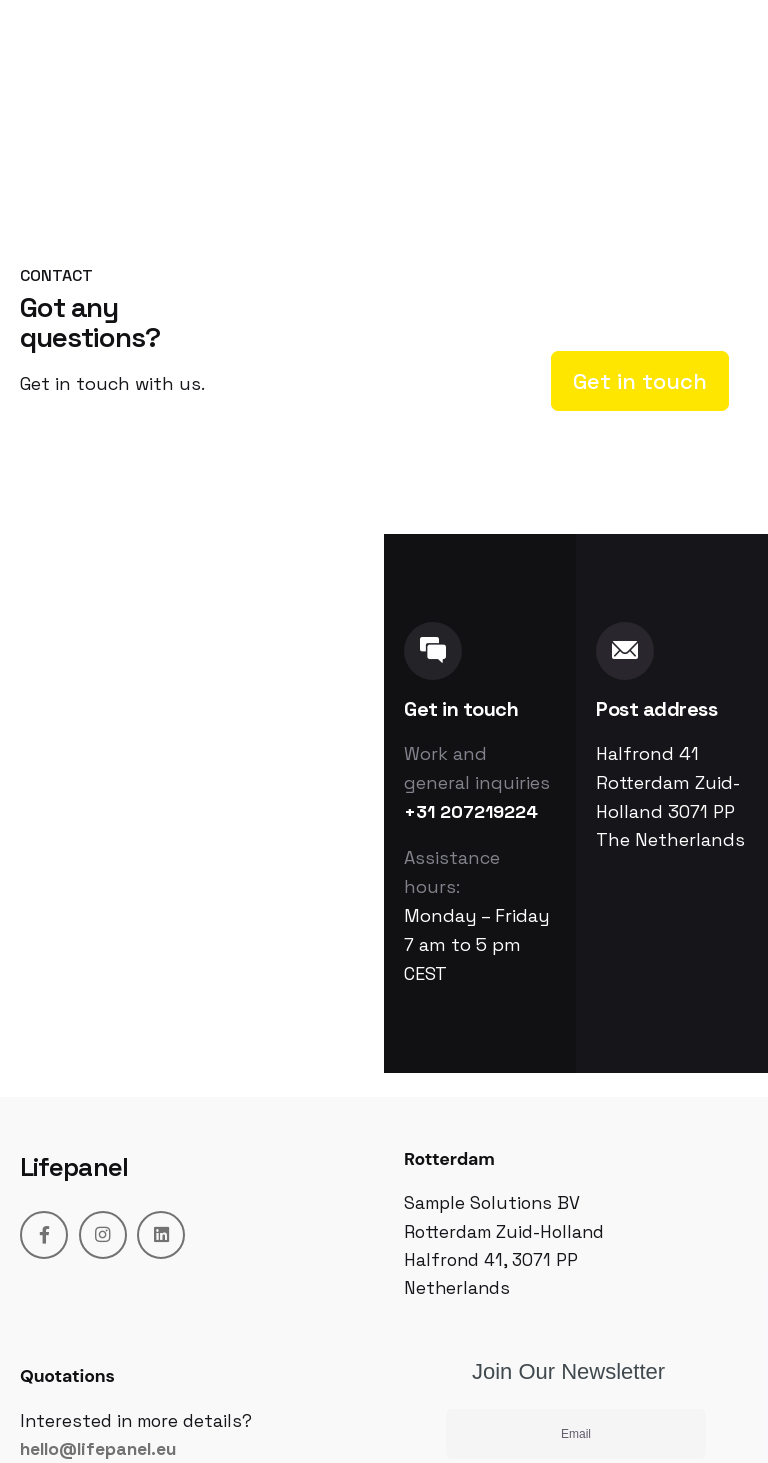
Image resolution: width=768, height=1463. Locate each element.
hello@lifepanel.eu (98, 1449)
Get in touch (640, 381)
